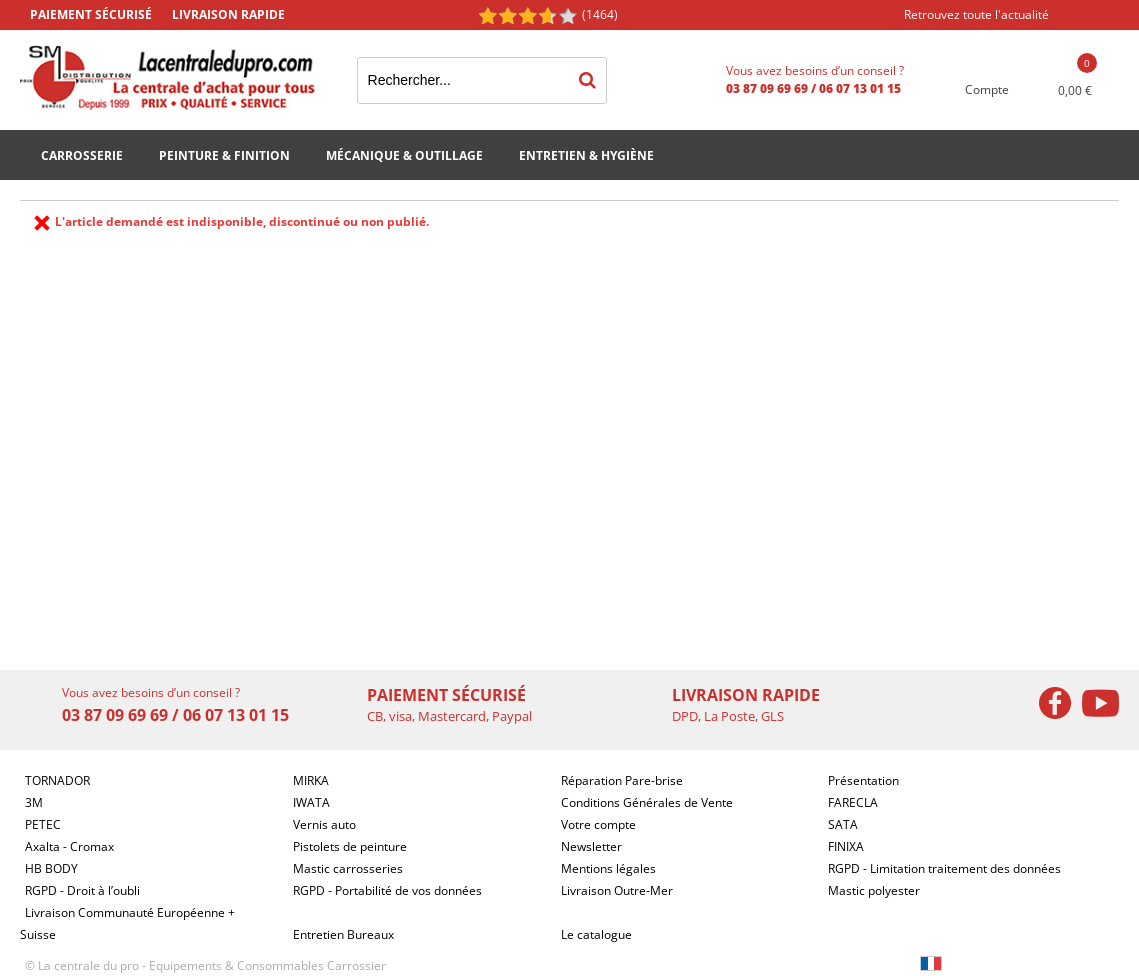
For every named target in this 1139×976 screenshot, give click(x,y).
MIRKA (311, 780)
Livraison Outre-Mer (617, 890)
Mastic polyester (874, 890)
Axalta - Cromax (69, 846)
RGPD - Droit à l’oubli (82, 890)
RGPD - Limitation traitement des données (944, 868)
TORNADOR (57, 780)
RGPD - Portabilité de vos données (387, 890)
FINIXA (846, 846)
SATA (843, 824)
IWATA (311, 802)
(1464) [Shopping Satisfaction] (600, 14)
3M (34, 802)
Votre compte (598, 824)
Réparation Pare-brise (622, 780)
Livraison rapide (228, 14)
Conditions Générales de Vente (647, 802)
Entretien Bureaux (343, 934)
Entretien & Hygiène (586, 155)
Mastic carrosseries (348, 868)
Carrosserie (82, 155)
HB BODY (51, 868)
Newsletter (591, 846)
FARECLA (853, 802)
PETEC (43, 824)
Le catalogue (596, 934)
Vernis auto (324, 824)
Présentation (863, 780)
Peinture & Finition (224, 155)
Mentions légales (608, 868)
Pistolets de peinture (350, 846)
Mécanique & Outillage (404, 155)
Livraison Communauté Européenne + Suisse (127, 923)
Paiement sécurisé (91, 14)
